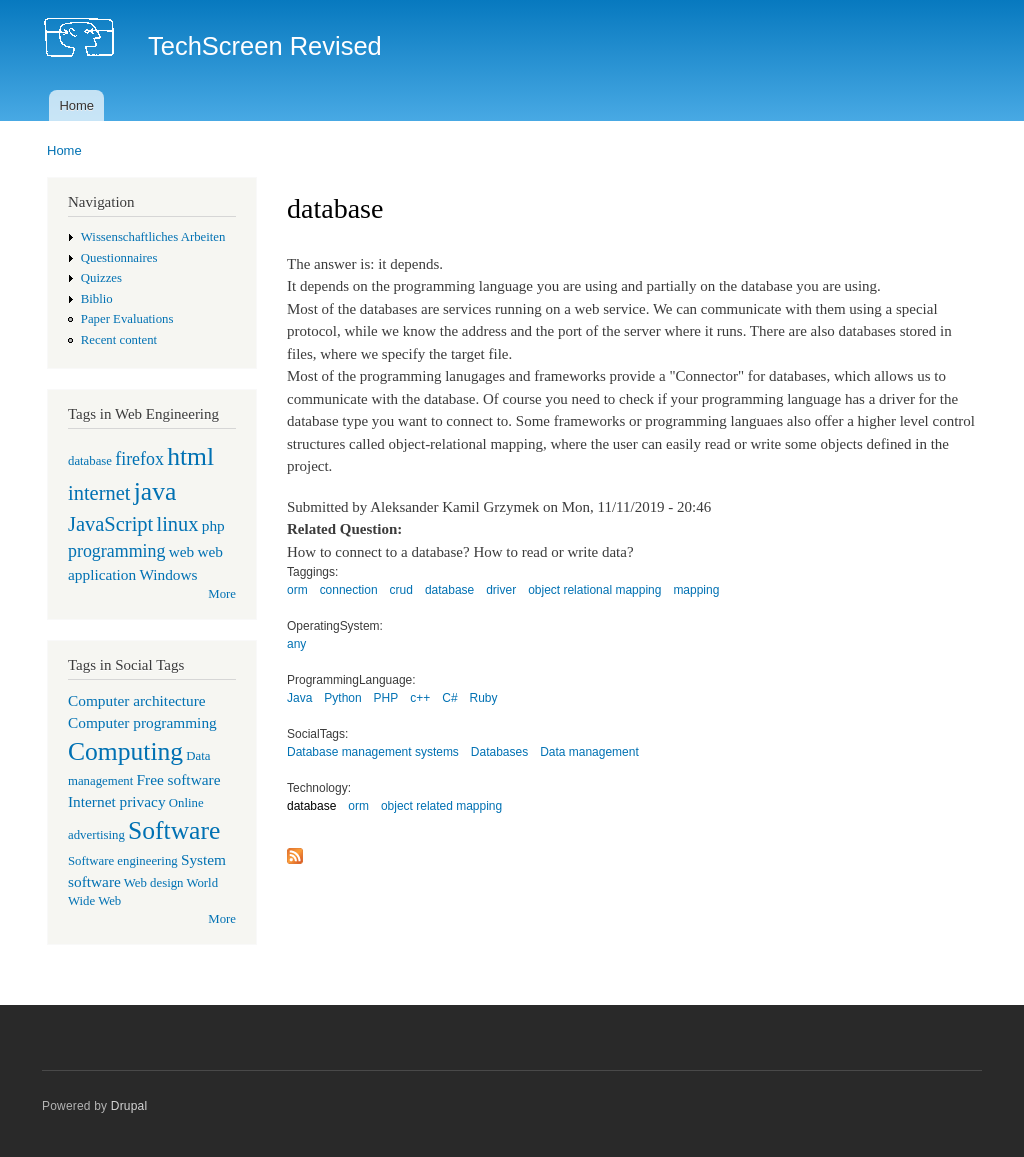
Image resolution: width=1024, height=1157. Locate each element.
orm (297, 590)
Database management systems (373, 752)
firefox (139, 459)
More (222, 594)
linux (177, 524)
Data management (589, 752)
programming (116, 551)
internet (99, 493)
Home (76, 105)
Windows (168, 574)
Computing (125, 751)
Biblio (97, 299)
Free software (179, 779)
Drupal (129, 1106)
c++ (420, 698)
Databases (499, 752)
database (90, 461)
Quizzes (101, 278)
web (182, 551)
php (213, 525)
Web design (154, 883)
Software (174, 830)
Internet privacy (117, 801)
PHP (386, 698)
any (296, 644)
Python (342, 698)
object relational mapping (594, 590)
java (155, 491)
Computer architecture (137, 700)
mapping (696, 590)
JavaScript (110, 524)
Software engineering (123, 861)
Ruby (484, 698)
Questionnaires (119, 258)
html (190, 456)
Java (299, 698)
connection (349, 590)
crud (401, 590)
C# (449, 698)
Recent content (119, 340)
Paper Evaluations (127, 319)
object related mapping (441, 806)
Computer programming (142, 722)
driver (501, 590)
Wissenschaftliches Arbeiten (153, 237)
